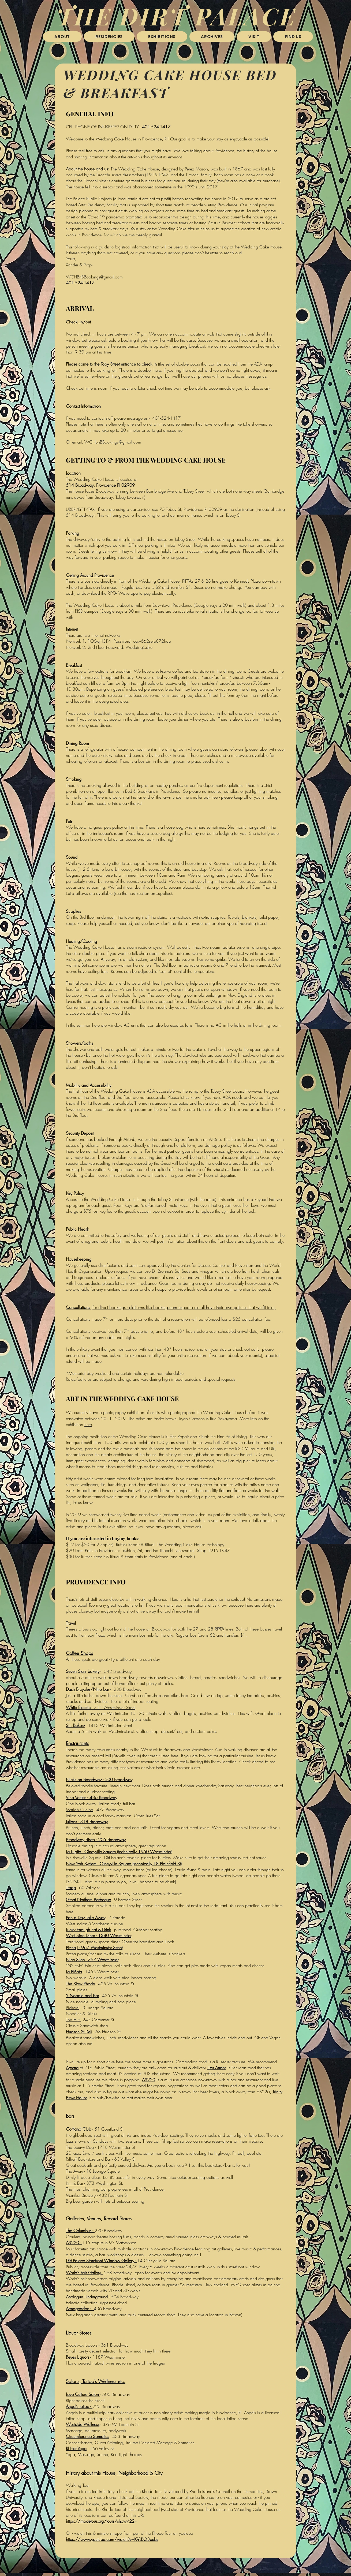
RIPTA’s (187, 581)
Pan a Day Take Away (85, 1917)
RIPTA (219, 1629)
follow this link (97, 247)
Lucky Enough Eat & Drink (88, 1930)
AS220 (148, 2080)
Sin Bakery (75, 1725)
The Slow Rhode (80, 1984)
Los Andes (217, 2068)
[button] (109, 36)
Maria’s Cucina (79, 1809)
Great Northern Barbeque (88, 1900)
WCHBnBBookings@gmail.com (94, 277)
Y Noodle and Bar (82, 1995)
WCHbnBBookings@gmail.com (112, 442)
